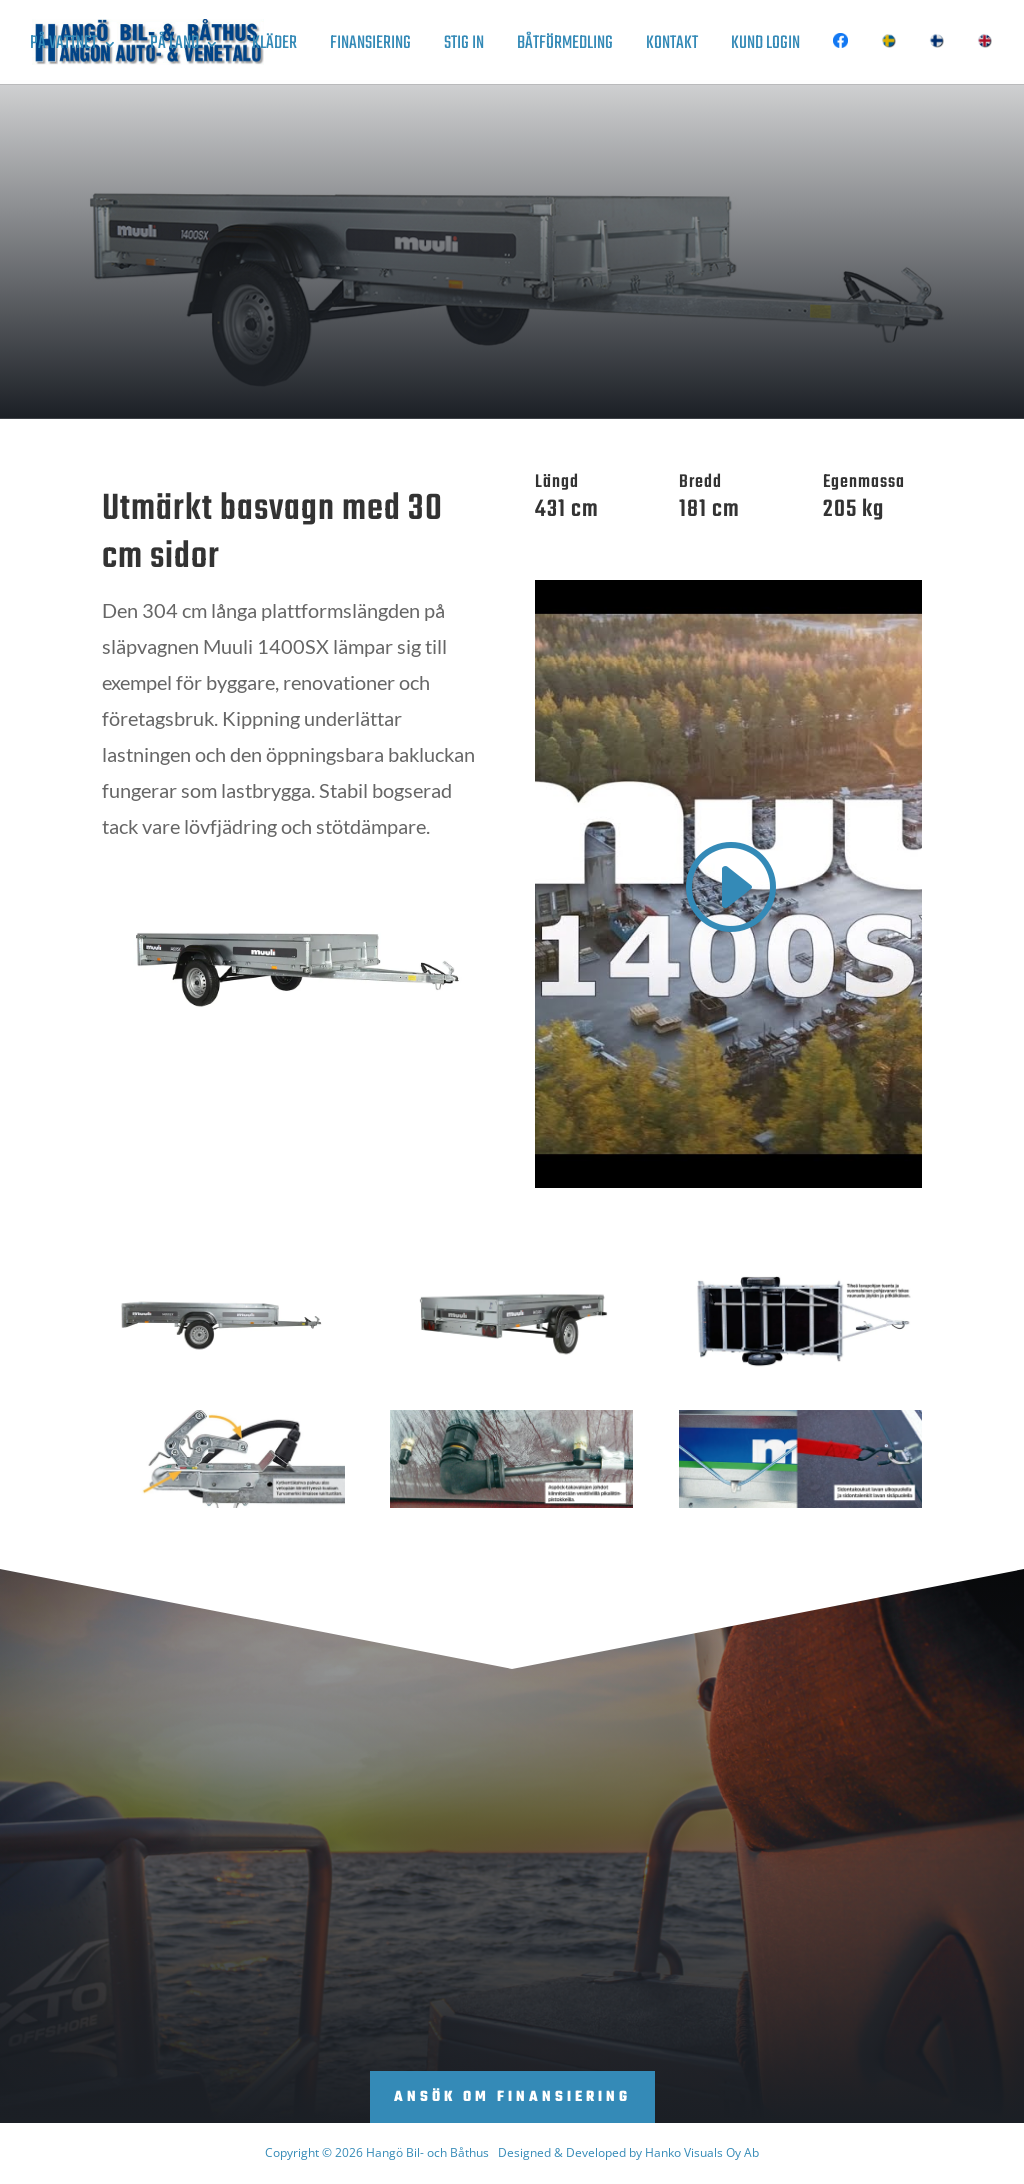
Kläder (274, 47)
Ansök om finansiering (512, 2097)
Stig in (464, 47)
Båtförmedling (565, 47)
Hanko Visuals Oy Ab (702, 2152)
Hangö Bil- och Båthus (427, 2152)
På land (174, 47)
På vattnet (63, 47)
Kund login (765, 47)
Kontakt (672, 47)
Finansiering (370, 47)
